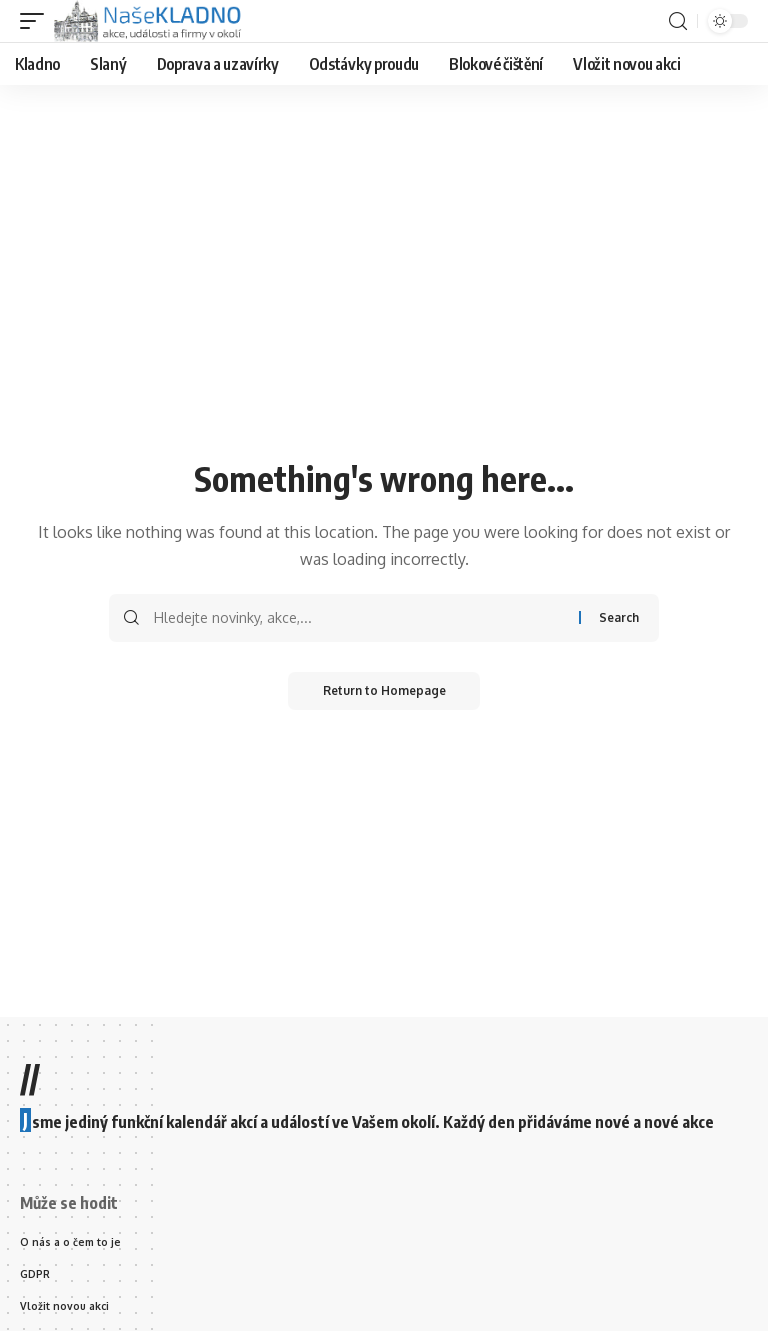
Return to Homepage (384, 691)
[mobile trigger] (37, 21)
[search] (678, 21)
